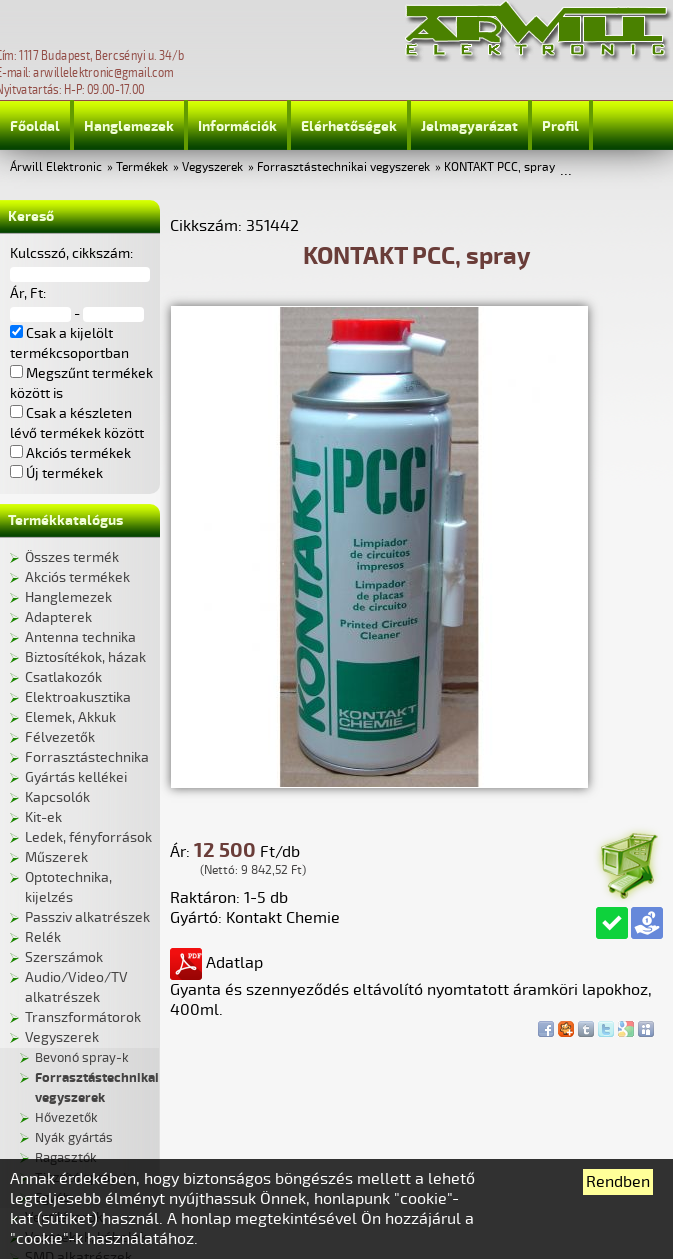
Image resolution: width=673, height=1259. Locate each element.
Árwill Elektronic (56, 167)
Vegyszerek (212, 167)
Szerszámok (64, 957)
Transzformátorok (83, 1017)
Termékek (142, 167)
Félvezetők (60, 737)
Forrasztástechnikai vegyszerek (343, 167)
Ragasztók (66, 1158)
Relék (43, 937)
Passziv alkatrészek (87, 917)
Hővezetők (66, 1118)
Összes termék (72, 557)
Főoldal (35, 126)
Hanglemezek (129, 126)
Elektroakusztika (78, 697)
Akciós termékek (77, 577)
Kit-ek (43, 817)
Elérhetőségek (349, 126)
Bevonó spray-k (82, 1058)
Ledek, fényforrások (88, 837)
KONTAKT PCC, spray (499, 167)
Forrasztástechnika (87, 757)
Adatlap (216, 963)
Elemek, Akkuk (70, 717)
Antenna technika (80, 637)
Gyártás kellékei (76, 777)
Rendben (618, 1182)
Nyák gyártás (74, 1138)
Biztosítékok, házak (85, 657)
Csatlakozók (63, 677)
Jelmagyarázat (469, 126)
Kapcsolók (57, 797)
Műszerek (56, 857)
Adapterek (58, 617)
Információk (237, 126)
